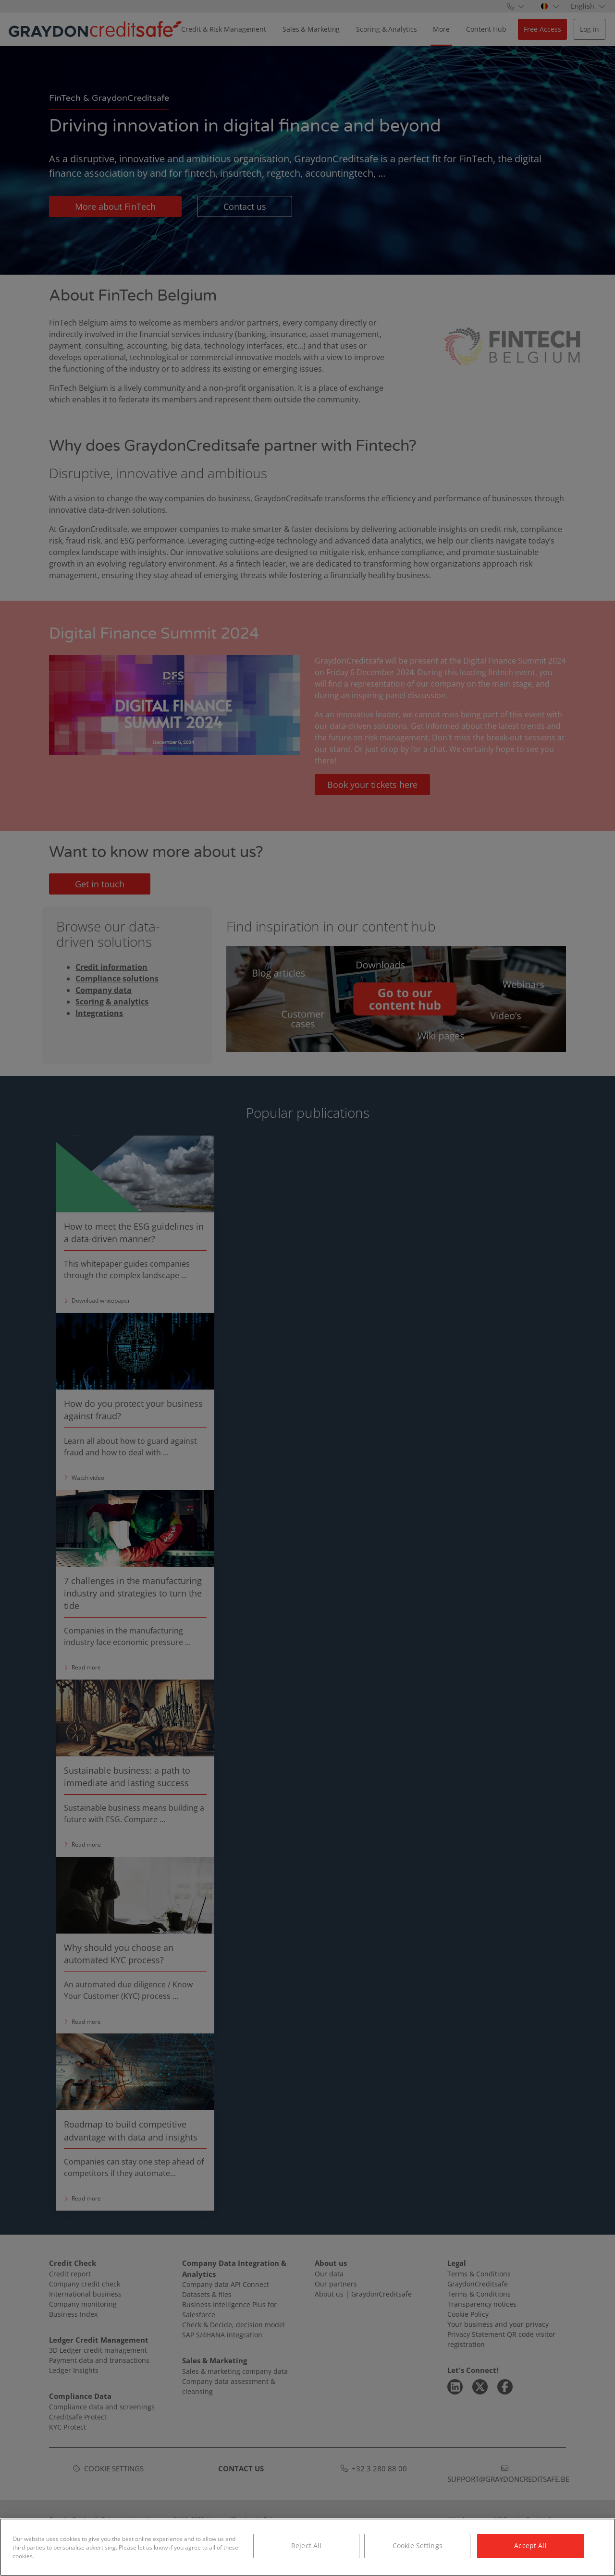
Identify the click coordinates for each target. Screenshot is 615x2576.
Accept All (530, 2545)
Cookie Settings (418, 2545)
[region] (307, 2547)
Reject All (306, 2545)
